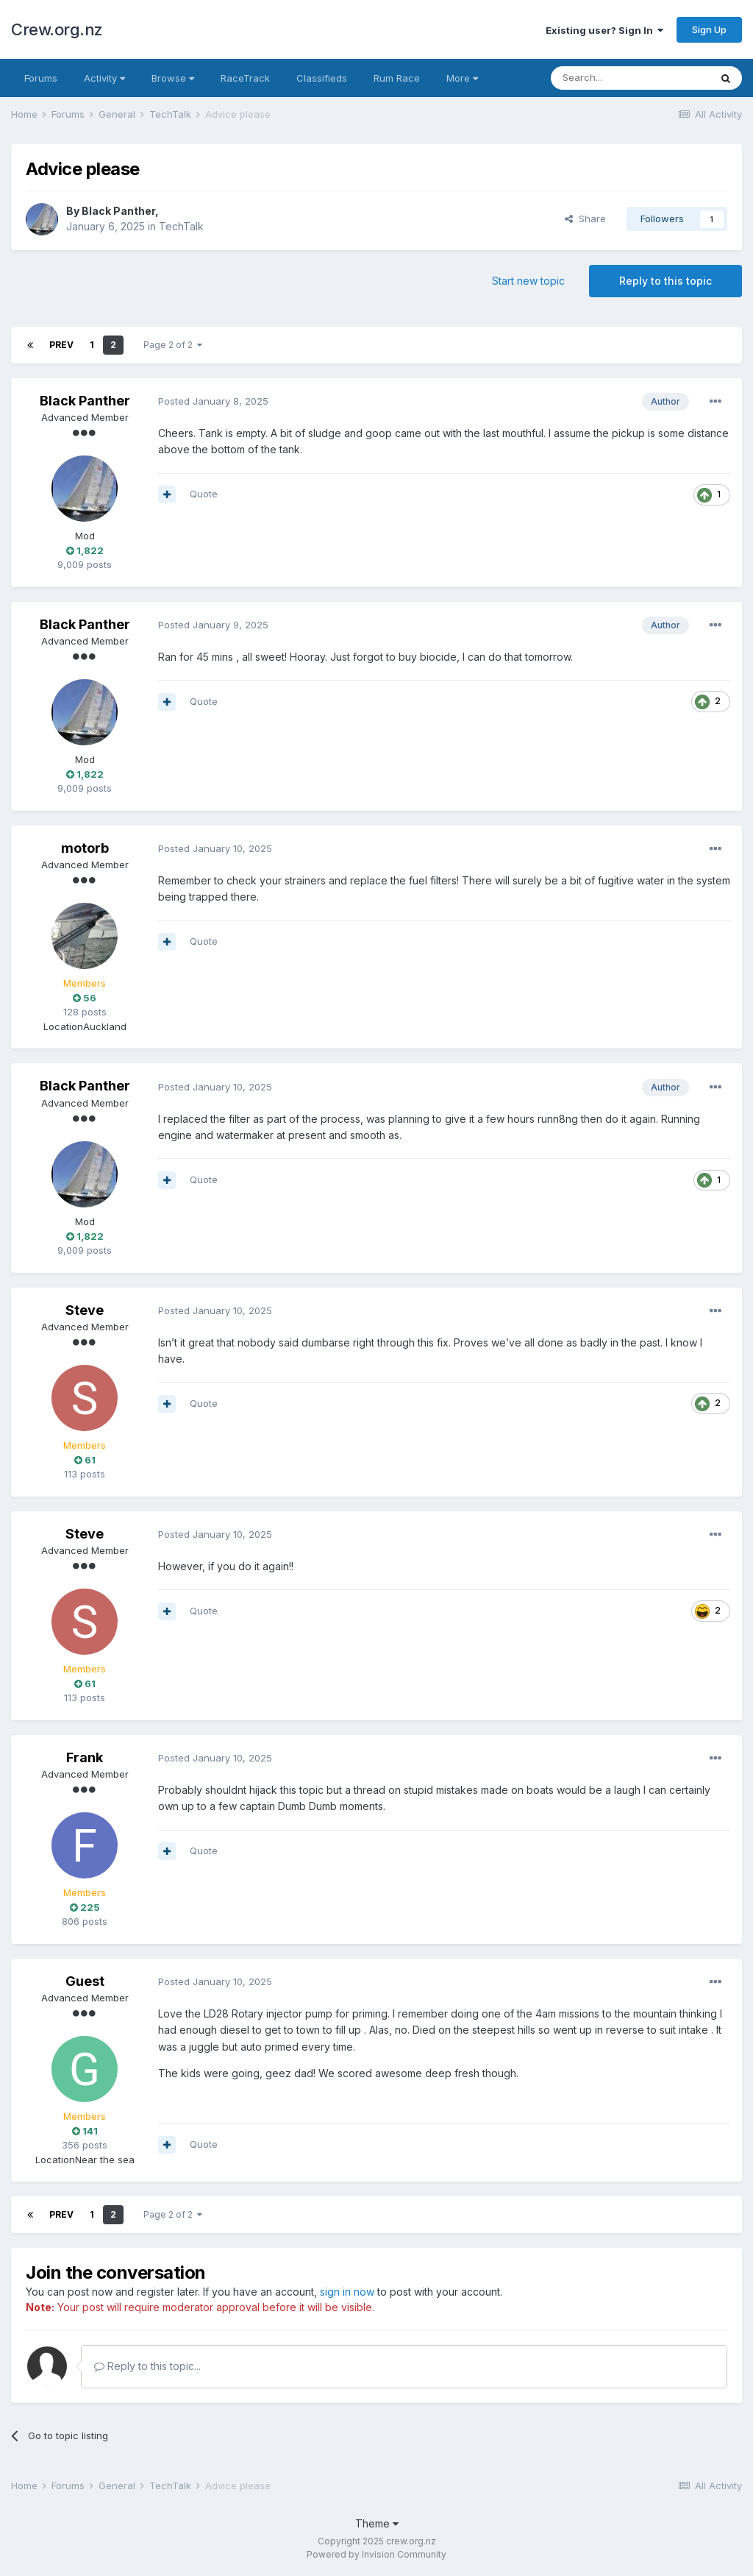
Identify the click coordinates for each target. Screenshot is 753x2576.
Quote (204, 494)
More (462, 78)
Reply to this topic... (147, 2366)
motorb (85, 848)
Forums (40, 78)
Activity (104, 78)
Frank (84, 1757)
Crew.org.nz (57, 29)
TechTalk (181, 226)
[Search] (630, 78)
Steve (84, 1310)
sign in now (347, 2291)
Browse (172, 78)
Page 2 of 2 (172, 344)
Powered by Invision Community (376, 2554)
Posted (213, 401)
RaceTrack (245, 78)
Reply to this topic (665, 280)
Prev (61, 344)
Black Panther (118, 211)
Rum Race (397, 78)
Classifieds (321, 78)
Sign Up (709, 29)
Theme (377, 2523)
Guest (84, 1981)
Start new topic (528, 280)
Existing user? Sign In (604, 30)
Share (585, 218)
